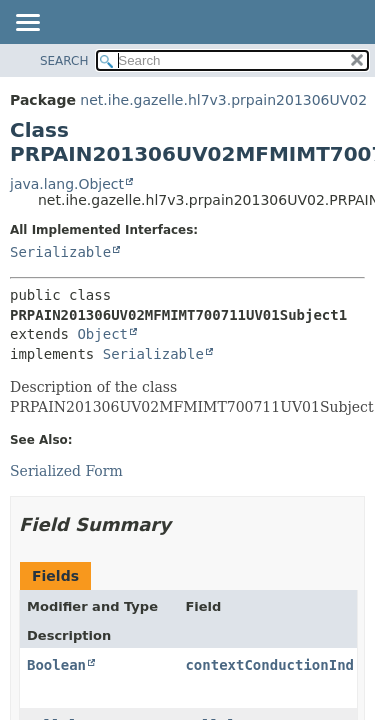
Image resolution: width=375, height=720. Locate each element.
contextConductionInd (269, 665)
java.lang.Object (67, 184)
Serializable (60, 252)
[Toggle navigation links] (27, 24)
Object (102, 334)
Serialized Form (66, 471)
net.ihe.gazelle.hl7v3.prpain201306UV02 (223, 100)
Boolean (56, 665)
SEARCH (64, 61)
